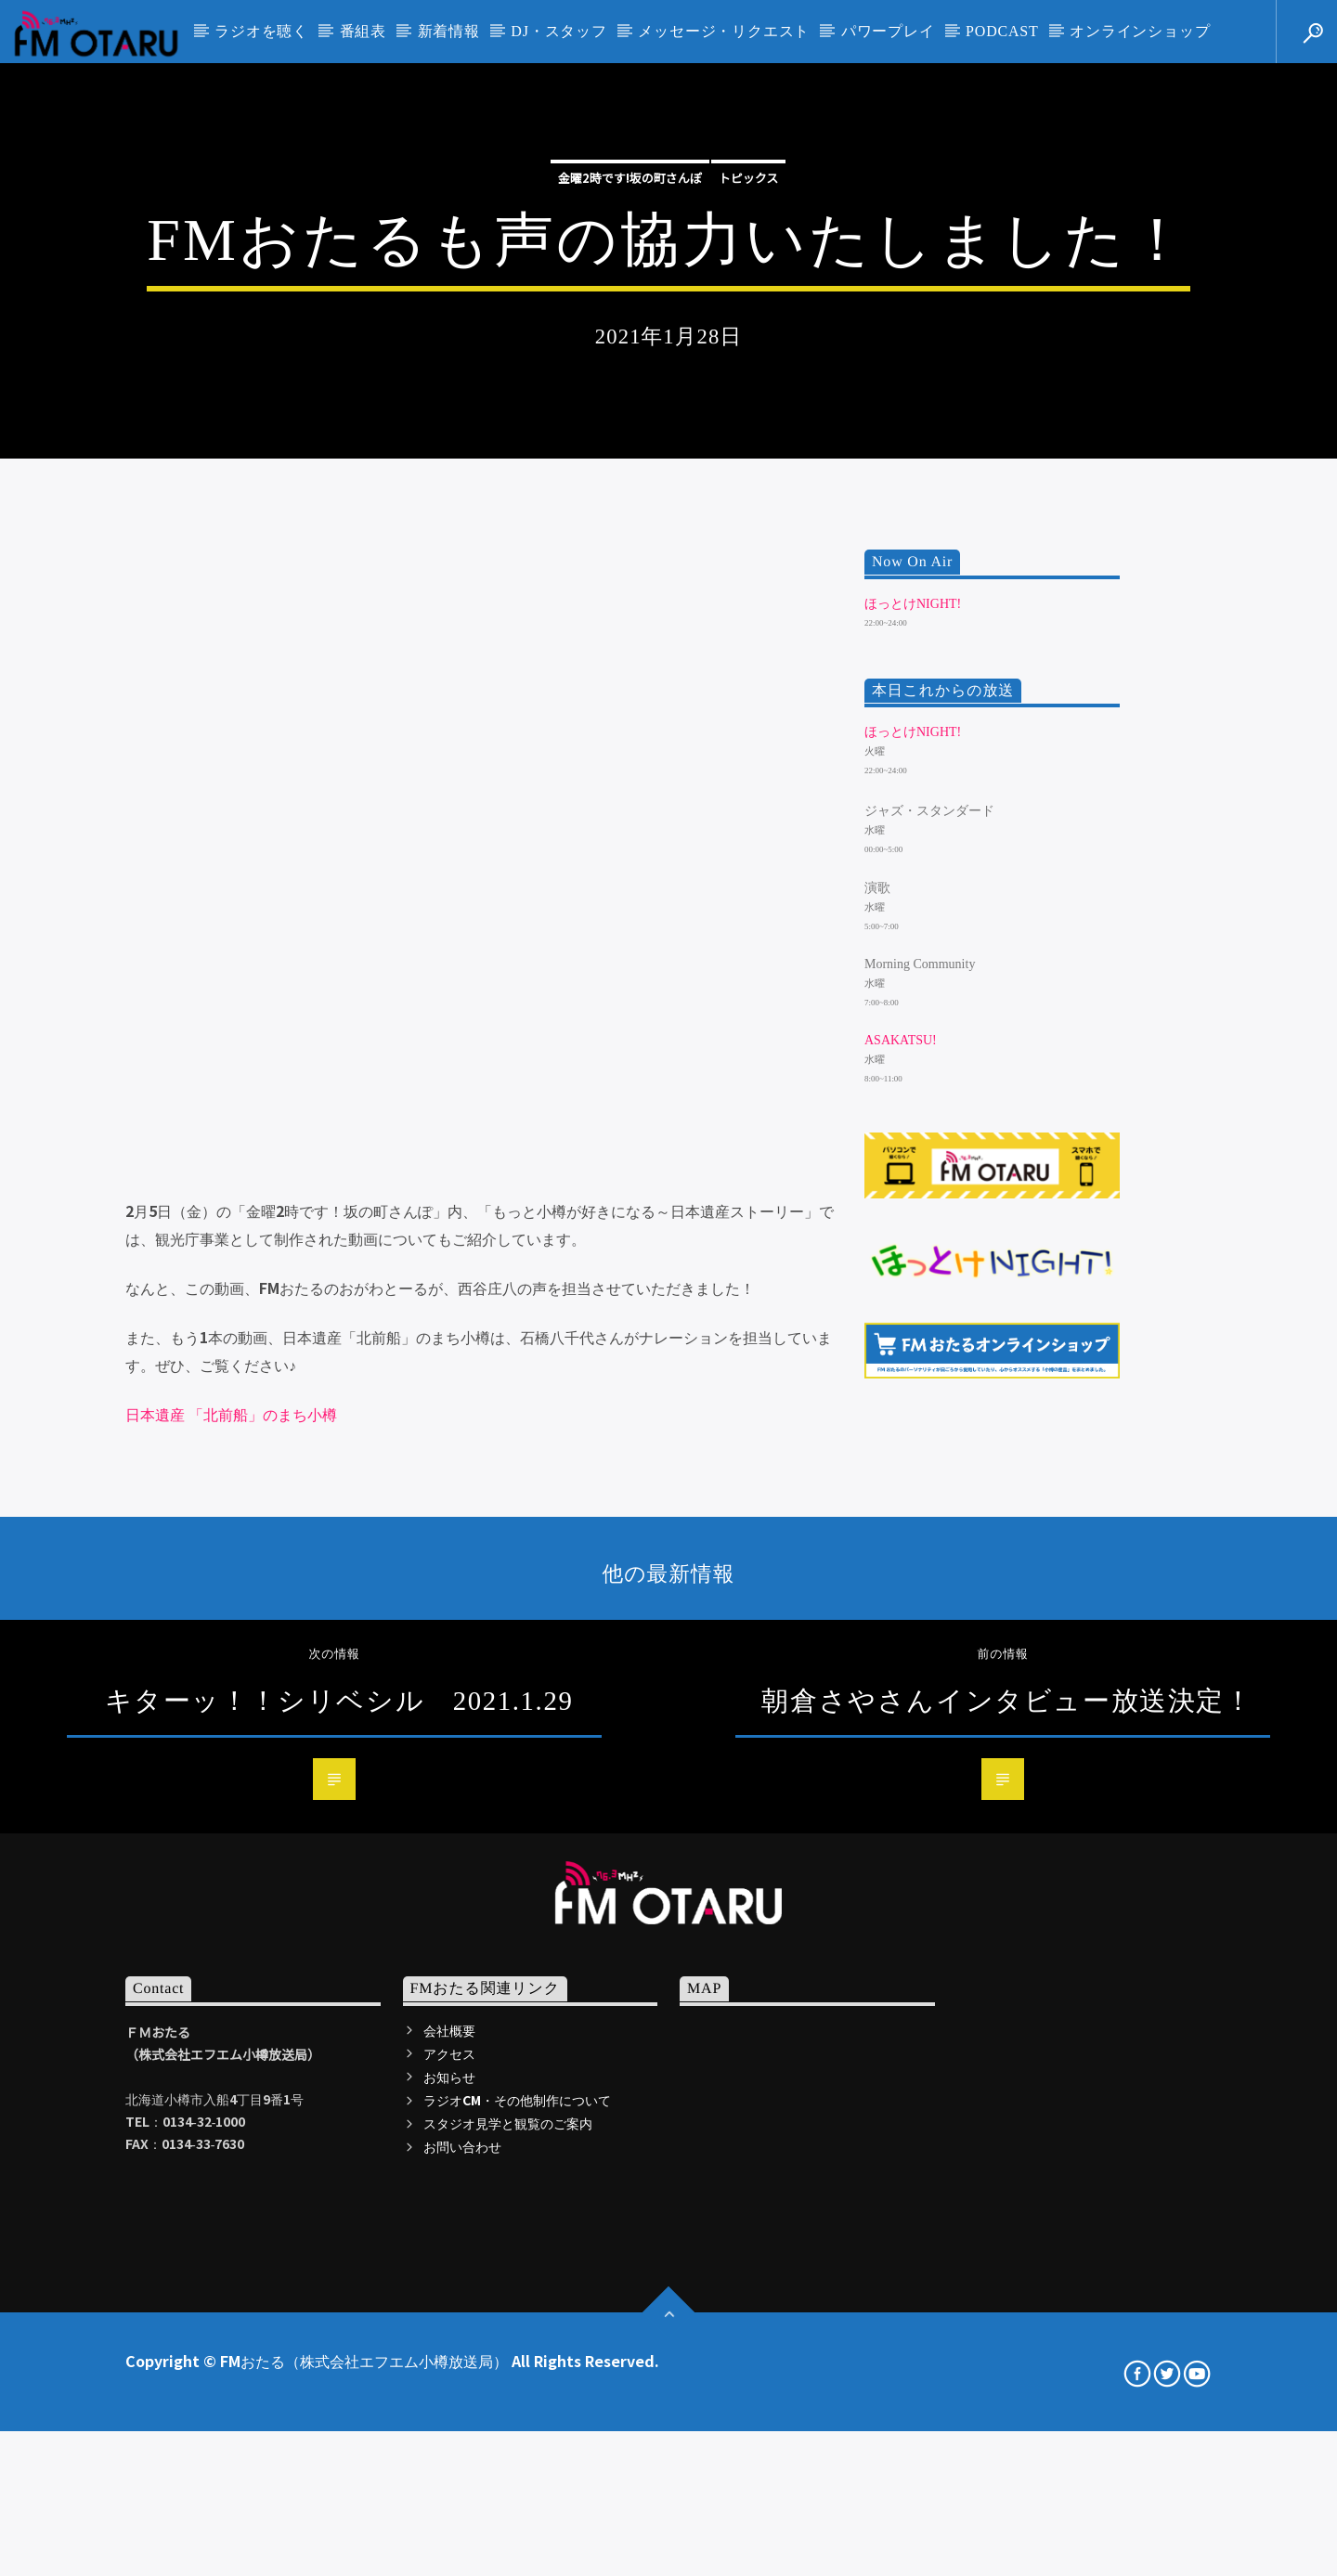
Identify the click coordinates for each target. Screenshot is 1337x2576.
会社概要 (449, 2541)
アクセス (449, 2565)
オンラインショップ (1140, 31)
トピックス (749, 412)
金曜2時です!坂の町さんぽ (630, 412)
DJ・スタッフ (558, 31)
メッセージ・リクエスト (724, 31)
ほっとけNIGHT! (912, 1115)
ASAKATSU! (900, 1553)
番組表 (363, 31)
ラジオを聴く (261, 31)
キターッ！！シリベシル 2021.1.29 (339, 2212)
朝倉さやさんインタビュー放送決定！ (1007, 2212)
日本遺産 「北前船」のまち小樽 (231, 1925)
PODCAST (1002, 31)
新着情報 (449, 31)
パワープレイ (888, 31)
